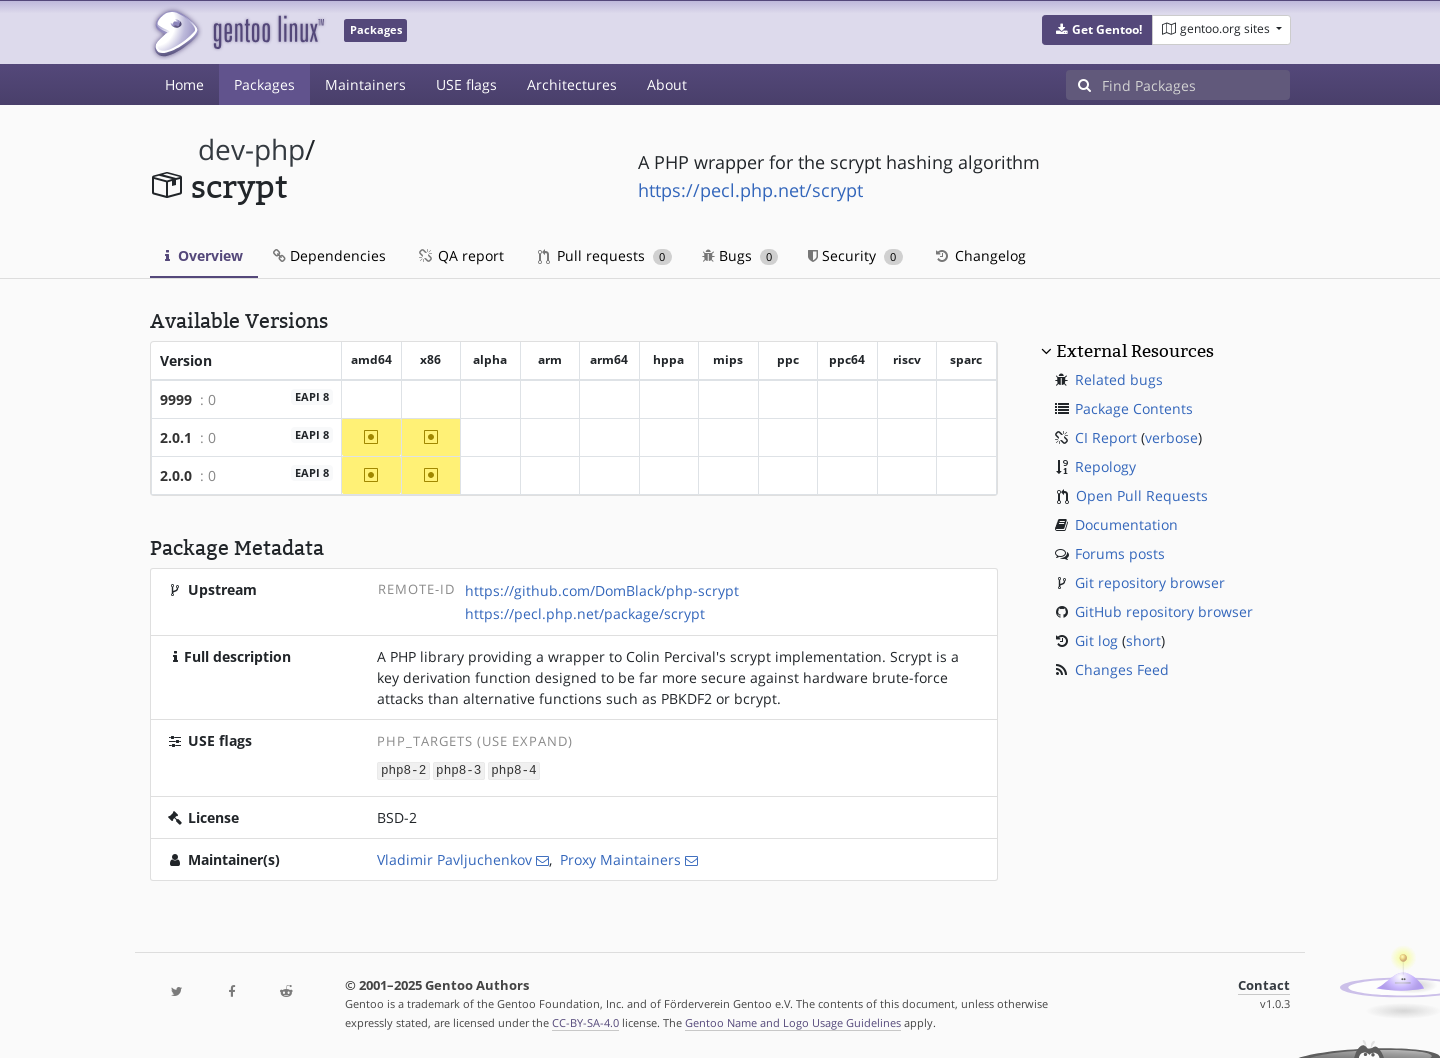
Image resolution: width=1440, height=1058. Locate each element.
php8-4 (513, 769)
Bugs (740, 255)
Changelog (979, 255)
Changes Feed (1122, 669)
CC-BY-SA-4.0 (585, 1021)
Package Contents (1134, 408)
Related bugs (1119, 379)
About (667, 84)
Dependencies (329, 255)
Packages (264, 84)
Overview (204, 255)
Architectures (572, 84)
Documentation (1126, 524)
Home (184, 84)
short (1143, 640)
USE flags (466, 84)
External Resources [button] (1135, 351)
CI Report (1106, 437)
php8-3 (458, 769)
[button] (1097, 30)
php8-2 (403, 769)
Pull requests (605, 255)
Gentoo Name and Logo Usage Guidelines (793, 1021)
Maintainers (365, 84)
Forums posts (1120, 553)
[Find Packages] (1196, 85)
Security (855, 255)
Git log (1096, 640)
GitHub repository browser (1164, 611)
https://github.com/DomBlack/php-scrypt (602, 590)
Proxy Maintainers (620, 858)
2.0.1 (176, 437)
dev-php (251, 149)
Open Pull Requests (1142, 495)
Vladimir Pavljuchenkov (454, 858)
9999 (176, 399)
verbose (1171, 437)
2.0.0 (176, 475)
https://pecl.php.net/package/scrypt (585, 613)
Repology (1105, 466)
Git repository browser (1150, 582)
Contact (1264, 984)
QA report (460, 255)
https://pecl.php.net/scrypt (750, 190)
